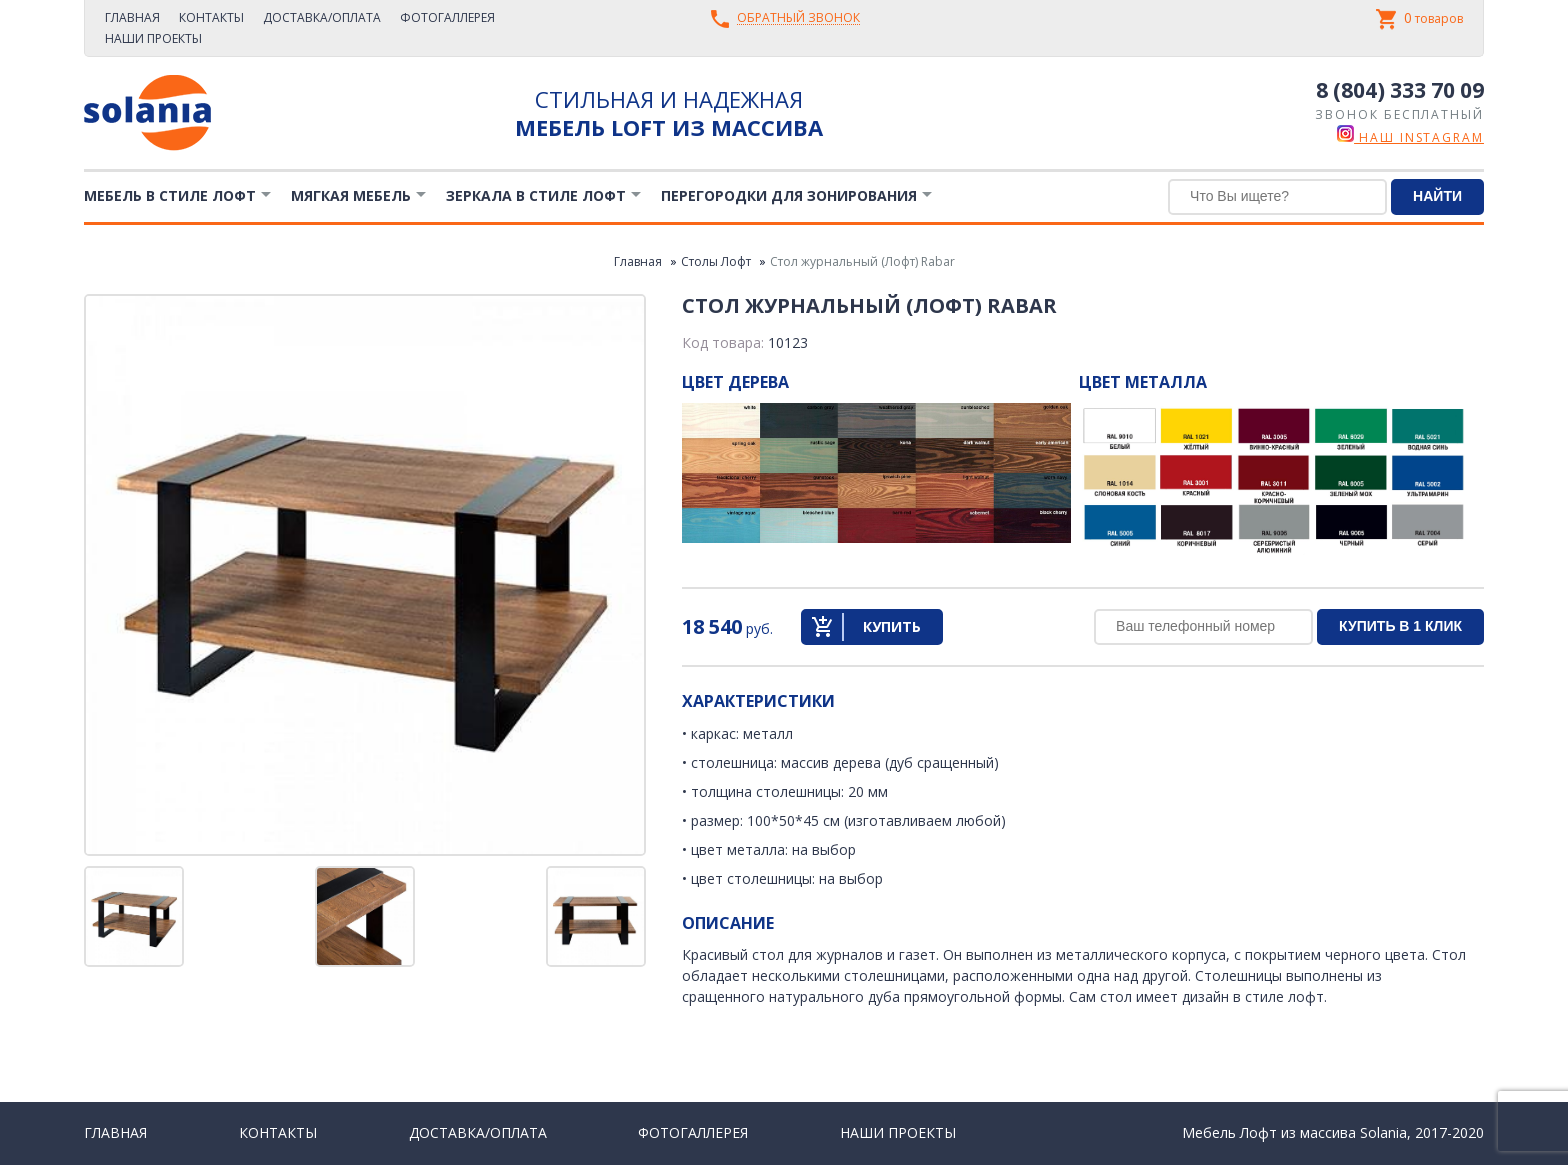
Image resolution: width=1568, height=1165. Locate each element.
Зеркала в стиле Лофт (536, 195)
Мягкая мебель (351, 195)
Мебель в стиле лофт (170, 195)
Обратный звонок (798, 18)
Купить (892, 626)
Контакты (211, 17)
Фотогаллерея (447, 17)
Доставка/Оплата (322, 17)
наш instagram (1410, 137)
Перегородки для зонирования (789, 195)
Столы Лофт (716, 261)
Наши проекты (153, 38)
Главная (132, 17)
